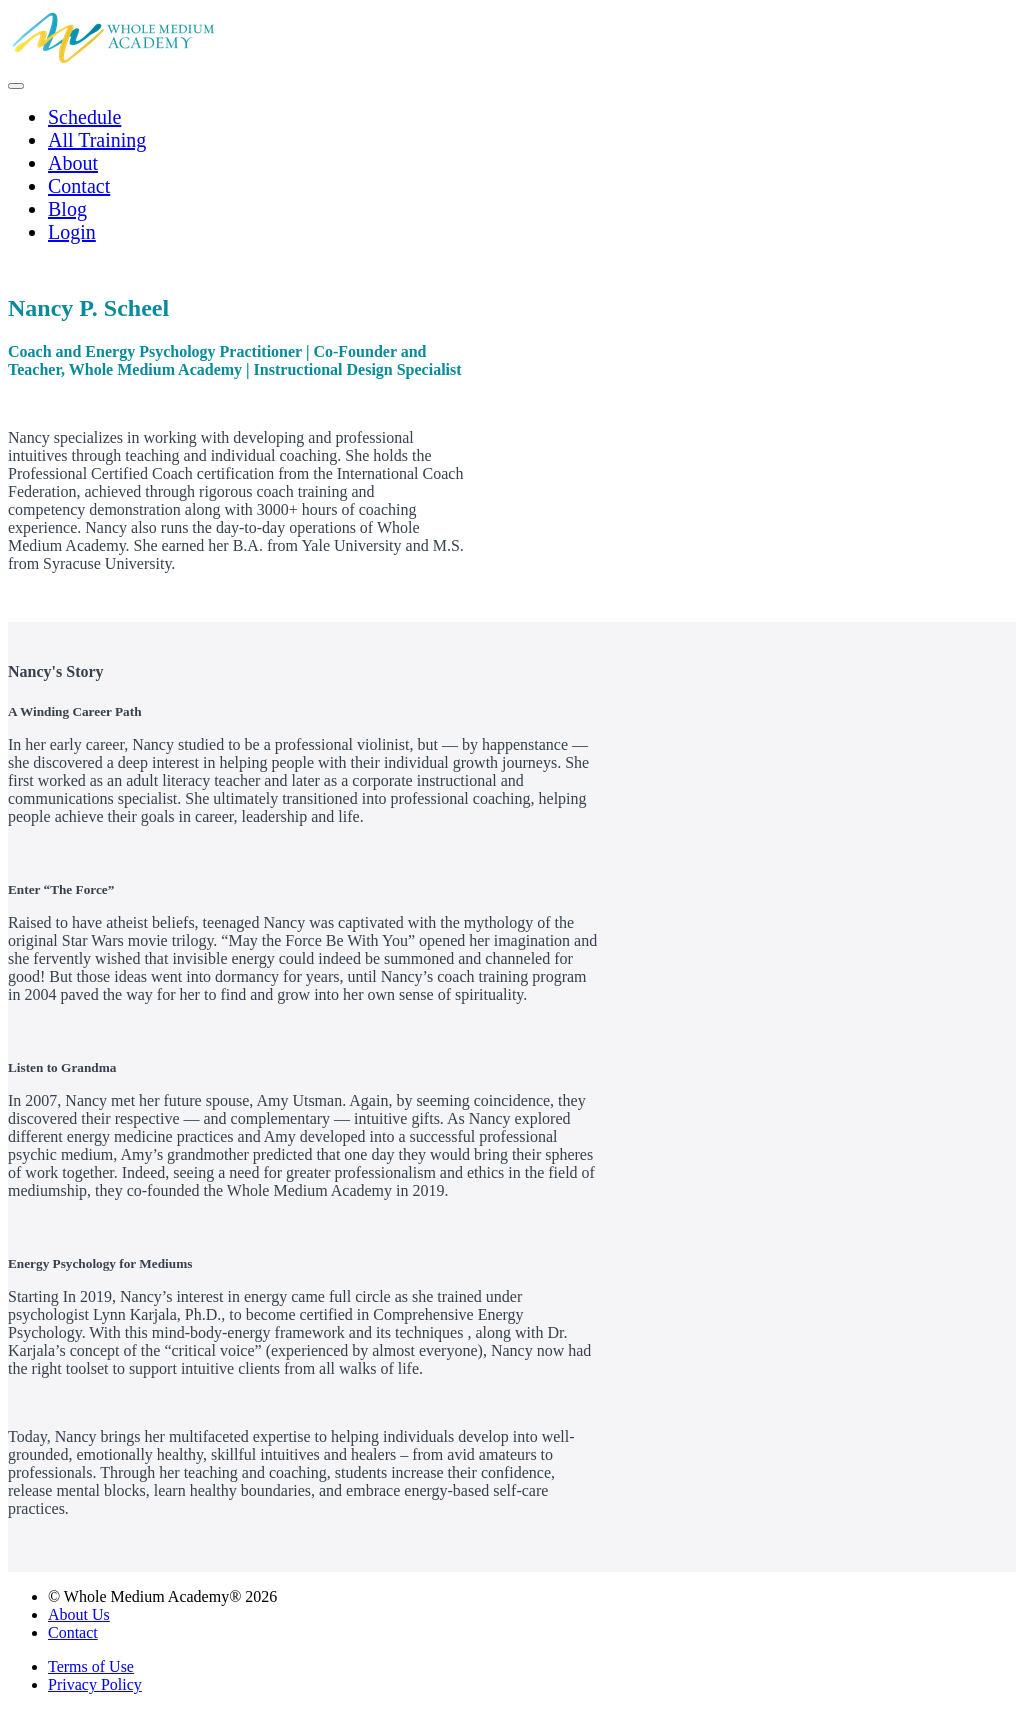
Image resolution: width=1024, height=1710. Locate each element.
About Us (79, 1614)
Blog (67, 209)
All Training (97, 140)
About (73, 163)
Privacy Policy (95, 1684)
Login (72, 232)
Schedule (84, 117)
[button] (16, 86)
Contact (79, 186)
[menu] (512, 175)
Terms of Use (91, 1666)
